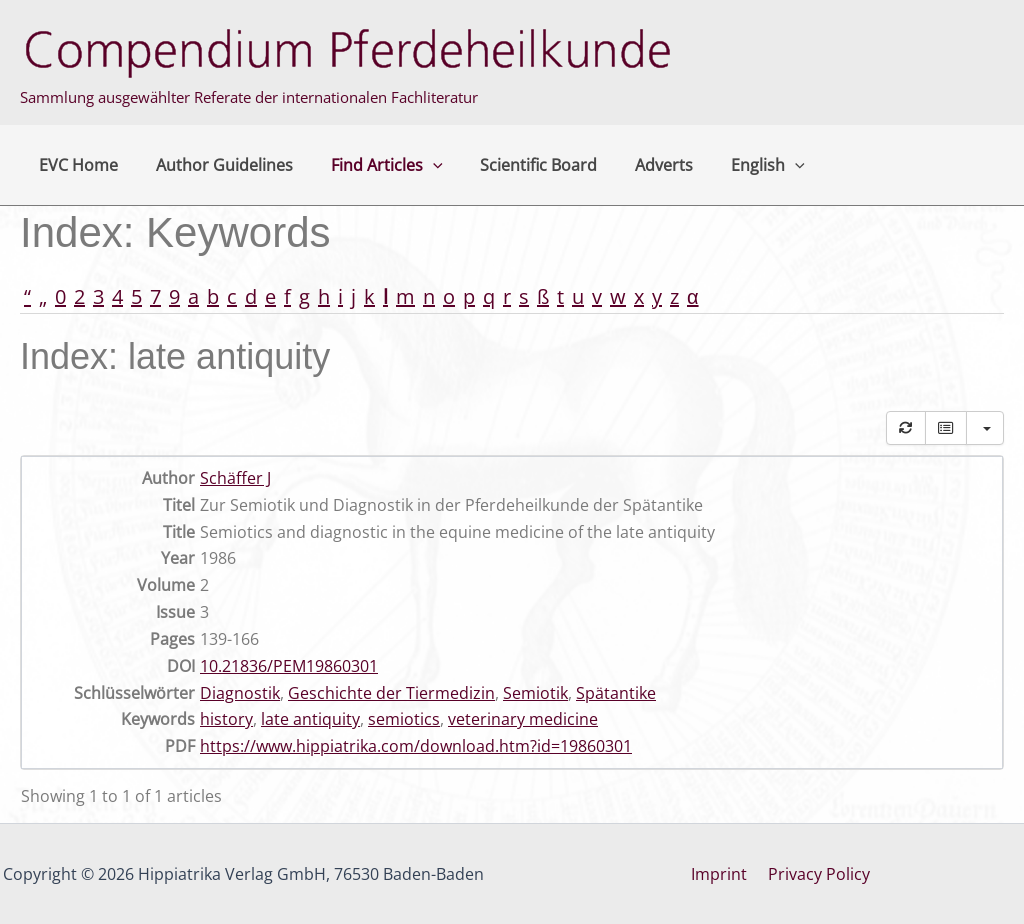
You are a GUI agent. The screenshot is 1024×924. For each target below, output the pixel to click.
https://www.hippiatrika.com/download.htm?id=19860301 (416, 746)
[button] (418, 165)
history (226, 719)
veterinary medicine (523, 719)
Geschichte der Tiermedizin (391, 693)
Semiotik (535, 693)
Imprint (722, 874)
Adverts (638, 165)
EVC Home (75, 165)
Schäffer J (235, 478)
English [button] (736, 165)
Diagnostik (240, 693)
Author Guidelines (215, 165)
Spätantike (616, 693)
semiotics (404, 719)
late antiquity (310, 719)
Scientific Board (518, 165)
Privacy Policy (817, 874)
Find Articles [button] (372, 165)
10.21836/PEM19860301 (289, 666)
